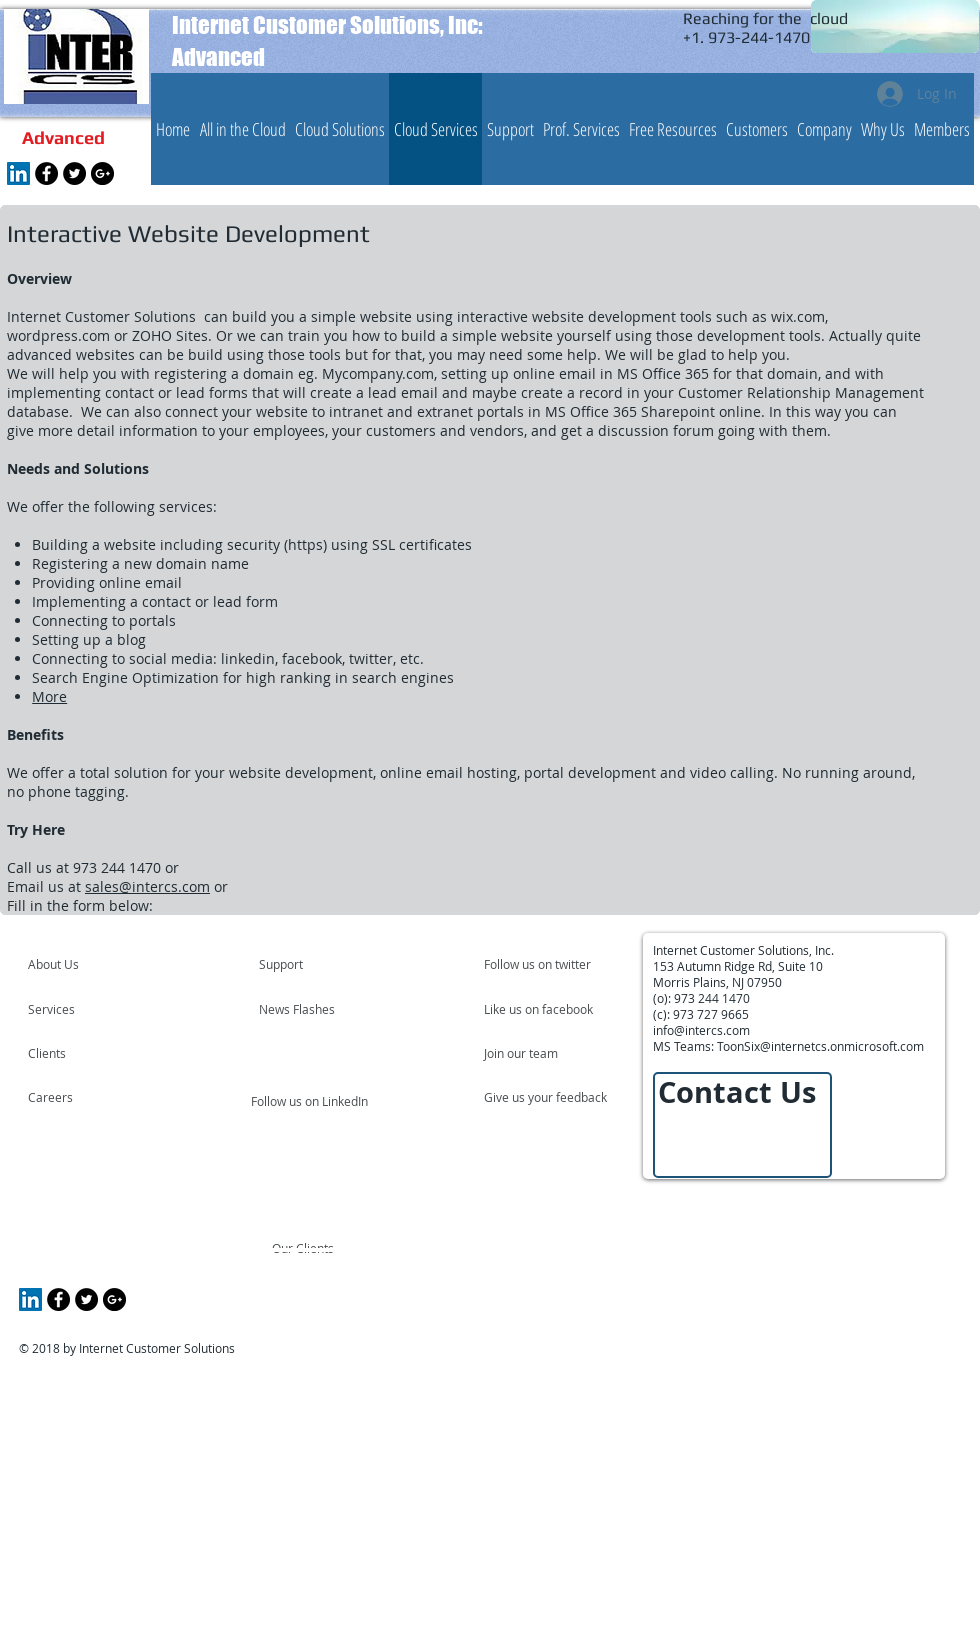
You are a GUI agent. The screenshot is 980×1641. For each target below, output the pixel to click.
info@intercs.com (701, 1030)
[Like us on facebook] (544, 1009)
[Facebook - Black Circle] (46, 173)
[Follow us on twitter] (539, 964)
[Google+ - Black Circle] (102, 173)
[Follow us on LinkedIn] (311, 1101)
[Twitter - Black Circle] (74, 173)
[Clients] (82, 1053)
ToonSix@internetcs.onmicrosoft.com (820, 1046)
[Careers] (81, 1097)
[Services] (85, 1009)
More (49, 696)
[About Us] (104, 964)
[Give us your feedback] (556, 1097)
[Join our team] (538, 1053)
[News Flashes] (316, 1009)
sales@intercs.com (147, 886)
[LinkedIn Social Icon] (18, 173)
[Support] (306, 964)
